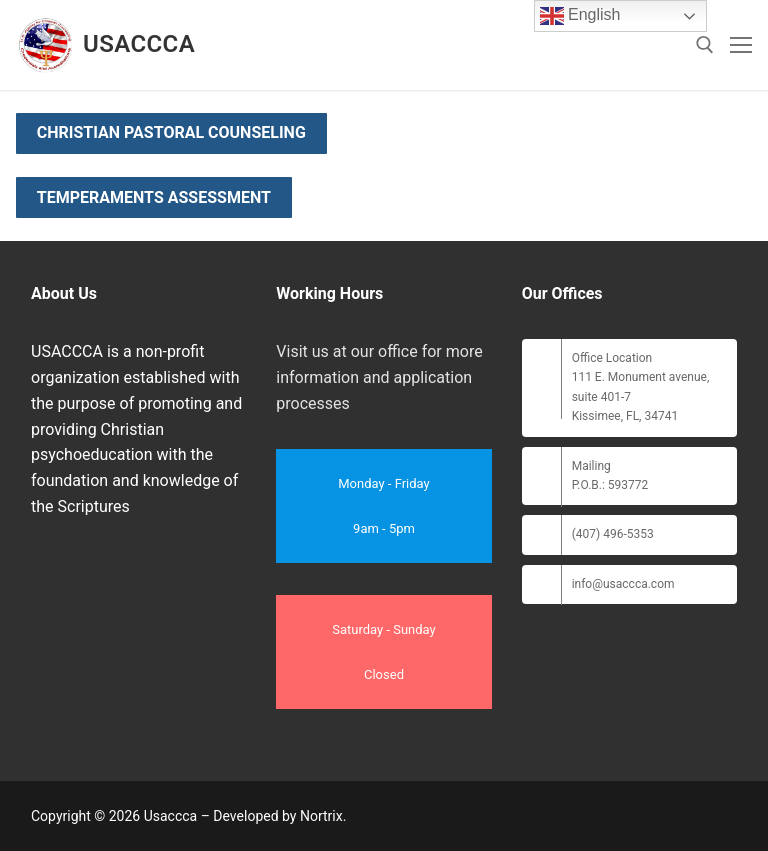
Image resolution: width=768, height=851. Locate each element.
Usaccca (139, 44)
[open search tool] (705, 45)
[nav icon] (741, 45)
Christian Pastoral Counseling (171, 132)
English (580, 16)
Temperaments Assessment (154, 197)
